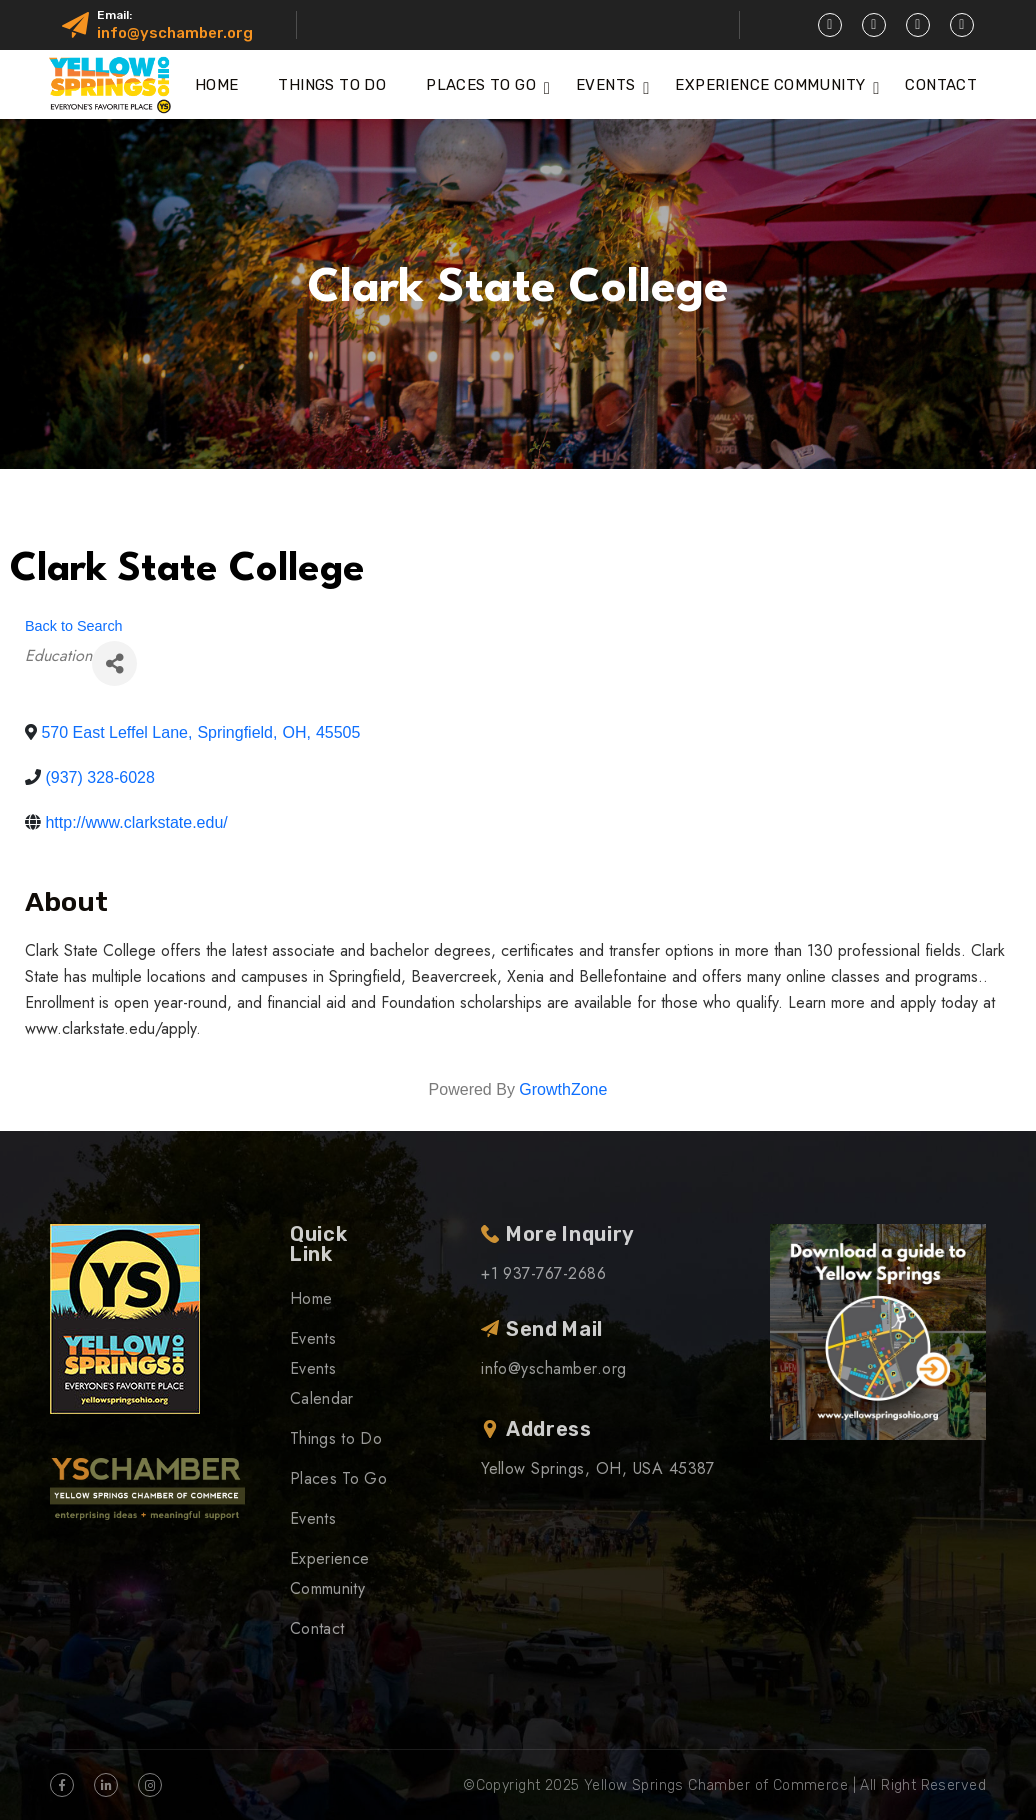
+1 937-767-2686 (543, 1273)
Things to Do (332, 85)
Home (217, 85)
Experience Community (770, 85)
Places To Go (481, 85)
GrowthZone (563, 1089)
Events (605, 85)
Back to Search (74, 626)
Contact (941, 85)
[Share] (114, 663)
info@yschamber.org (175, 33)
